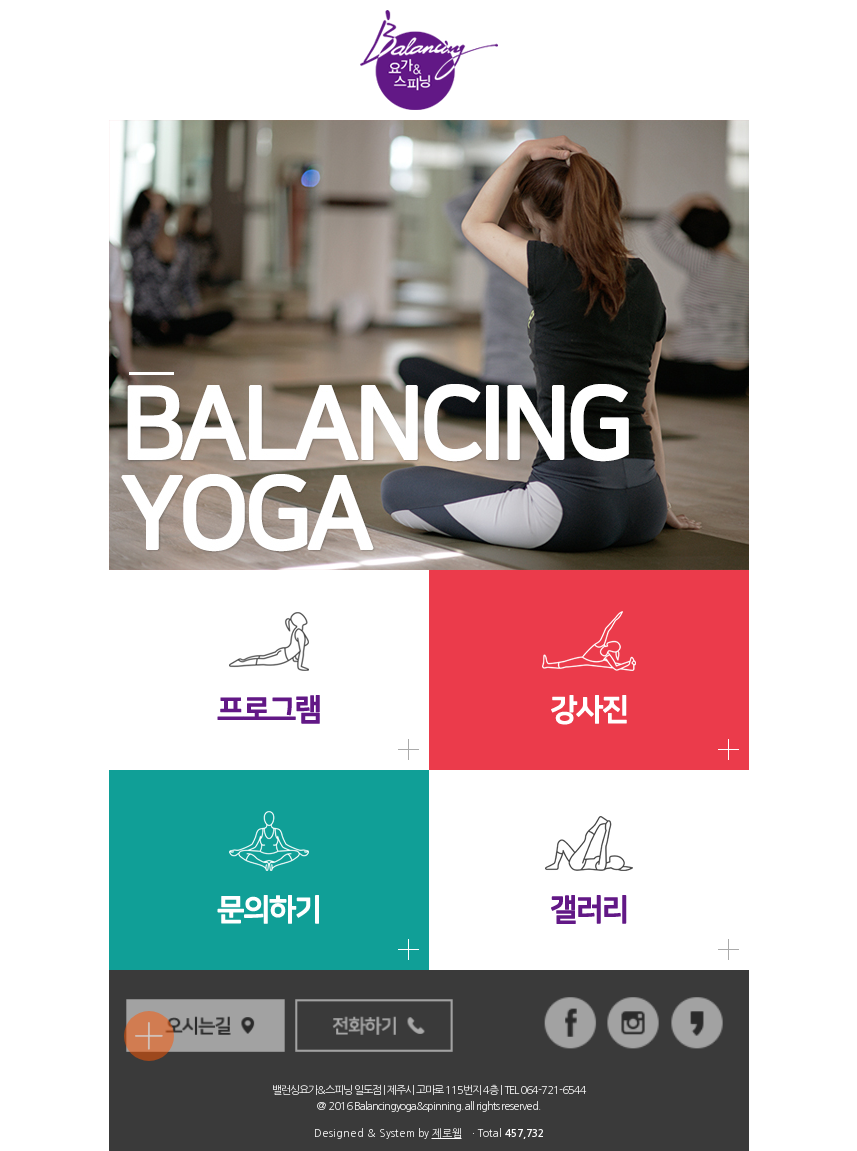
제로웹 (447, 1133)
